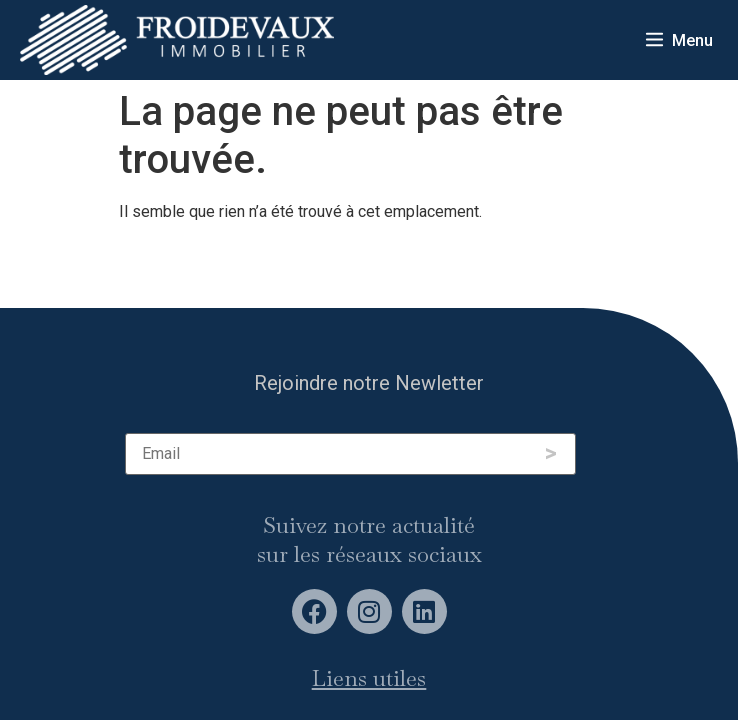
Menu (692, 40)
